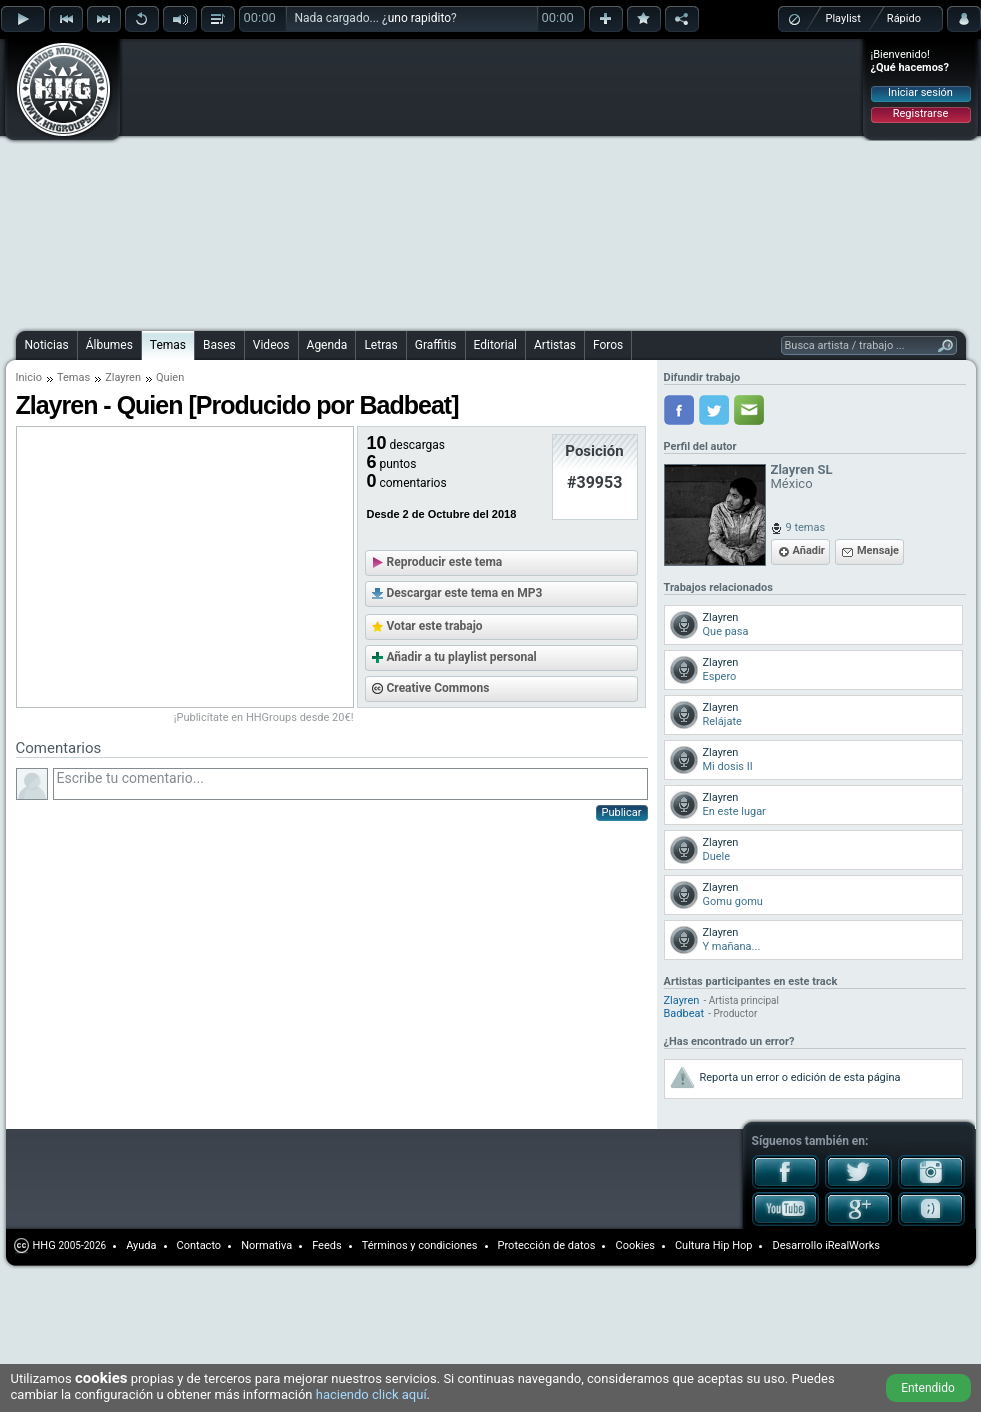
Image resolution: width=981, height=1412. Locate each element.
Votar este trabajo (435, 626)
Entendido (928, 1388)
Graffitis (436, 345)
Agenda (327, 345)
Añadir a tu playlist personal (462, 657)
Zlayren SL (802, 469)
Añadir (809, 550)
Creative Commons (438, 688)
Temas (168, 345)
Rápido (904, 18)
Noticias (47, 345)
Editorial (495, 345)
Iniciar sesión (920, 92)
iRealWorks (852, 1245)
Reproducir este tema (445, 562)
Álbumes (109, 345)
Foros (608, 345)
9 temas (806, 527)
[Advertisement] (421, 182)
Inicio (29, 377)
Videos (271, 345)
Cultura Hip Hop (714, 1245)
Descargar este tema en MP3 (465, 593)
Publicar (622, 812)
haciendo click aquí (371, 1394)
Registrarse (920, 113)
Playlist (843, 18)
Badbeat (684, 1013)
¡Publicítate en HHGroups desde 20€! (264, 717)
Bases (219, 345)
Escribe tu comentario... (350, 784)
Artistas (555, 345)
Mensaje (878, 550)
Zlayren (123, 377)
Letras (380, 345)
